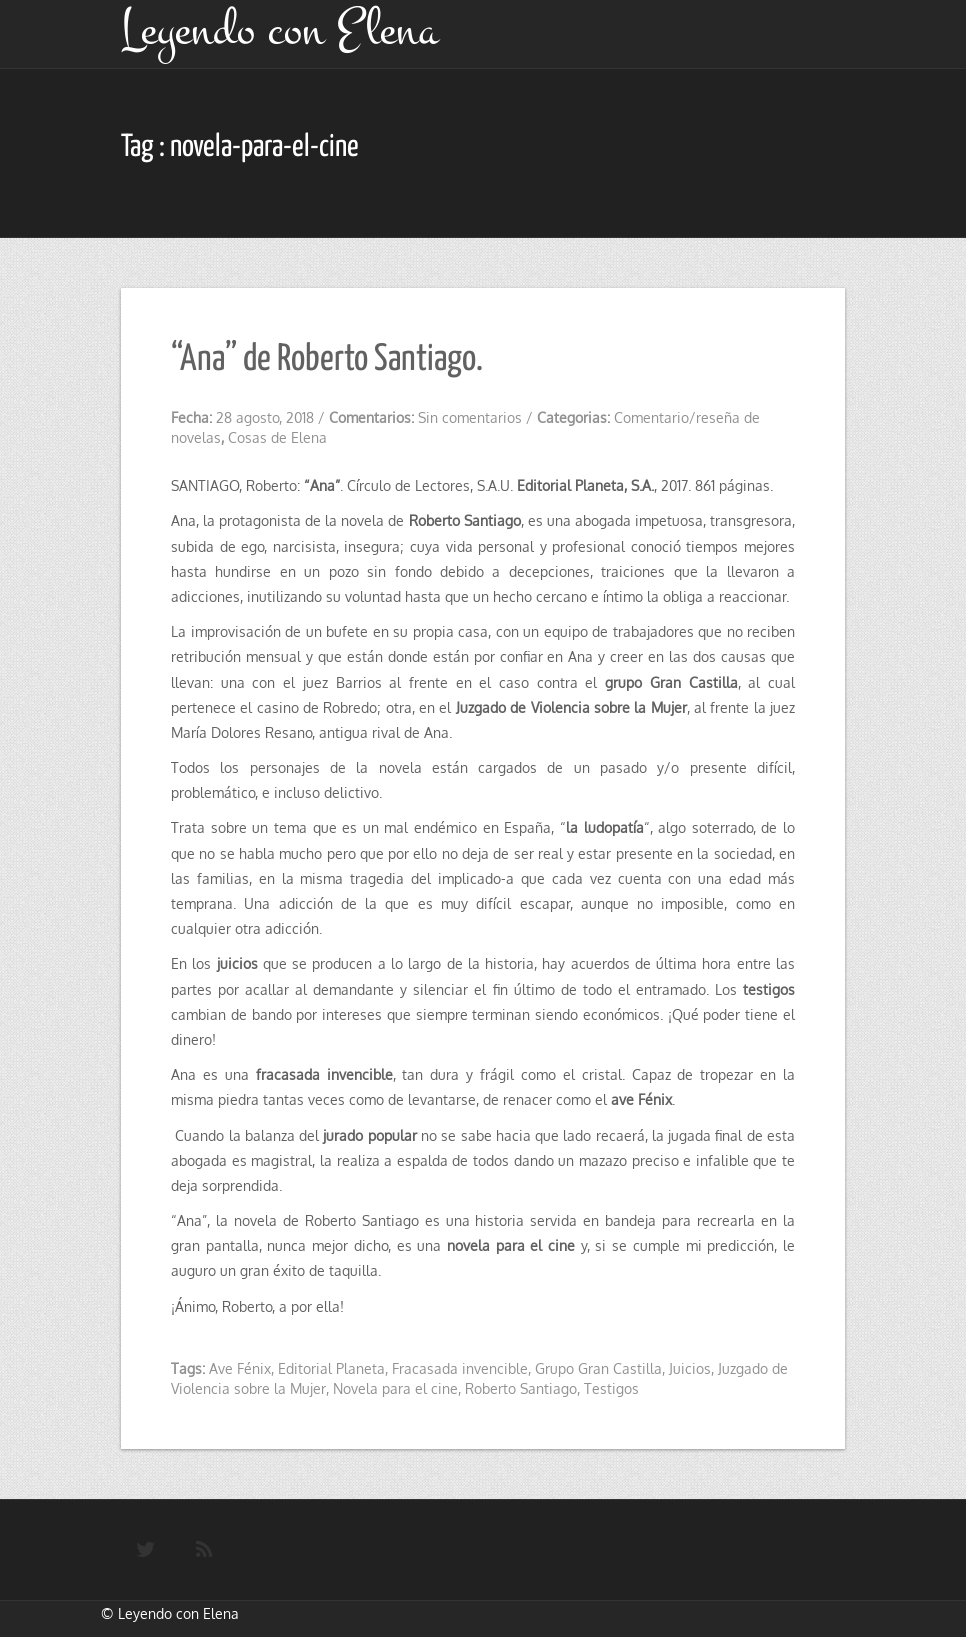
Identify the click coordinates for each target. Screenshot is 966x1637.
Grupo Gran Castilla (598, 1368)
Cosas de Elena (277, 437)
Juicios (690, 1368)
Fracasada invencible (460, 1368)
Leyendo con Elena (178, 1613)
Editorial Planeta (331, 1368)
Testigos (611, 1388)
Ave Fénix (240, 1368)
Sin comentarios (470, 417)
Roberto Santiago (521, 1388)
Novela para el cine (395, 1388)
